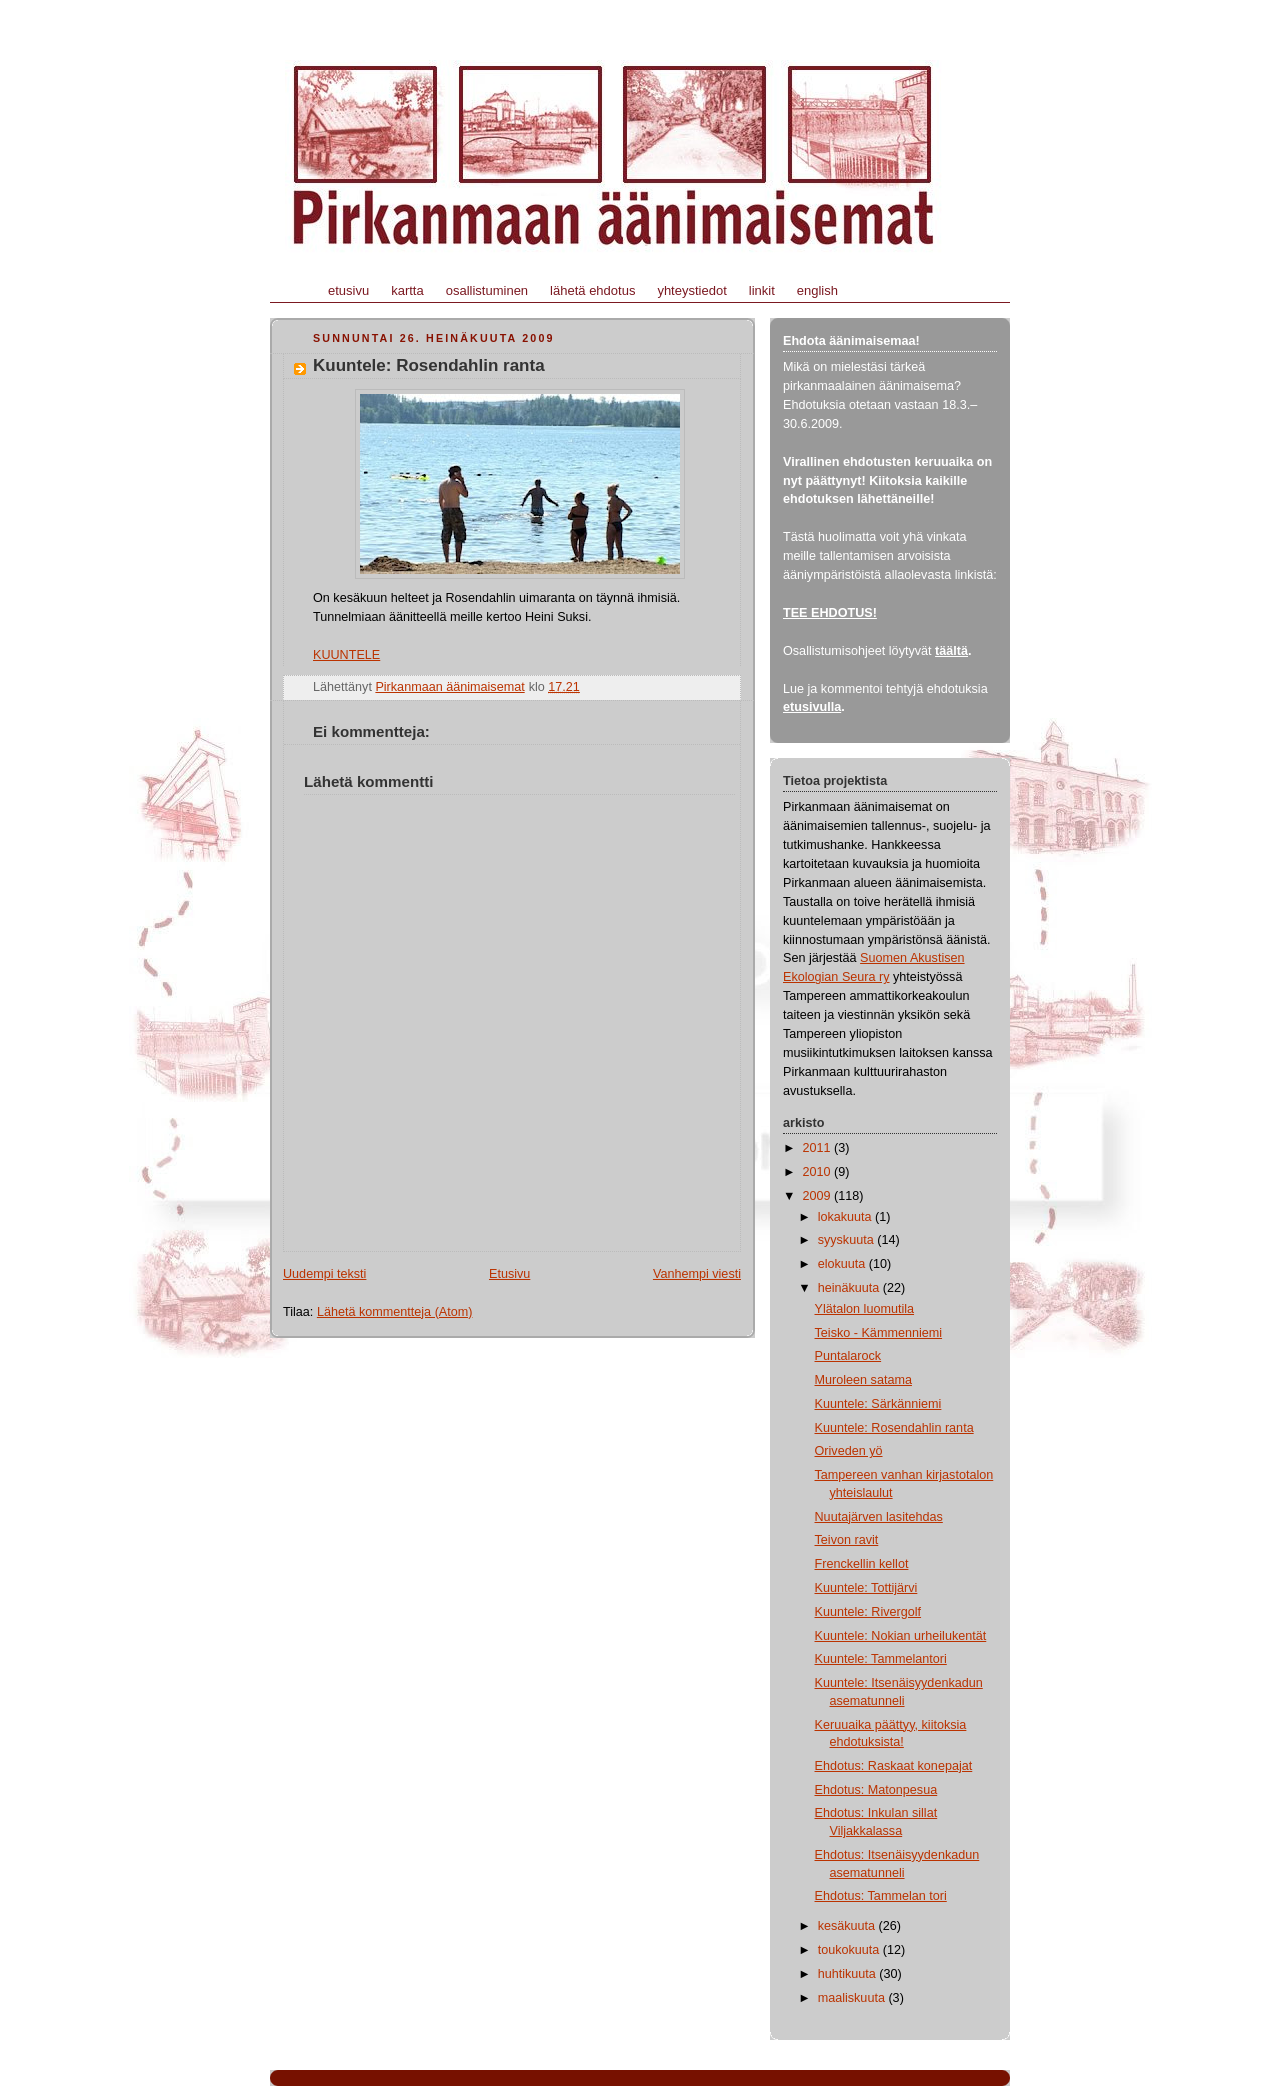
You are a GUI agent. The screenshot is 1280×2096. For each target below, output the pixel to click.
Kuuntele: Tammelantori (881, 1659)
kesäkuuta (848, 1926)
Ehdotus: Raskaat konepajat (894, 1766)
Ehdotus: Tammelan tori (881, 1896)
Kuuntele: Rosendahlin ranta (894, 1428)
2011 (819, 1148)
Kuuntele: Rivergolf (868, 1612)
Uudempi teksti (324, 1274)
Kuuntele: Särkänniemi (878, 1404)
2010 (819, 1172)
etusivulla (812, 707)
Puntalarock (848, 1356)
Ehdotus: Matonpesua (876, 1790)
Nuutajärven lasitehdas (879, 1517)
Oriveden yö (849, 1451)
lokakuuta (846, 1217)
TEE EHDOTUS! (830, 613)
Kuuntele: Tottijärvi (866, 1588)
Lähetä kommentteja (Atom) (395, 1312)
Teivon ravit (847, 1540)
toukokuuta (850, 1950)
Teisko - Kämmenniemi (879, 1333)
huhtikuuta (849, 1974)
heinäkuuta (850, 1288)
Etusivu (509, 1274)
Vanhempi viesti (697, 1274)
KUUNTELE (346, 655)
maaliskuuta (853, 1998)
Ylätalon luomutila (865, 1309)
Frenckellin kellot (862, 1564)
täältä (951, 651)
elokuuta (843, 1264)
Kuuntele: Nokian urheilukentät (901, 1636)
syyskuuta (848, 1240)
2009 (819, 1196)
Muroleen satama (863, 1380)
